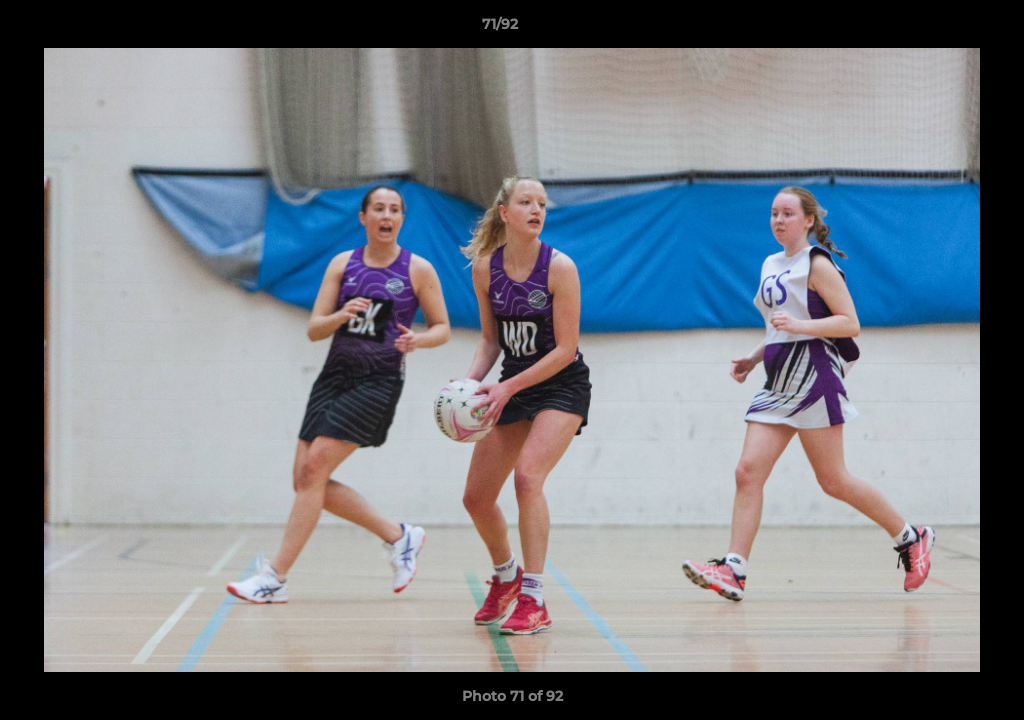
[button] (940, 29)
